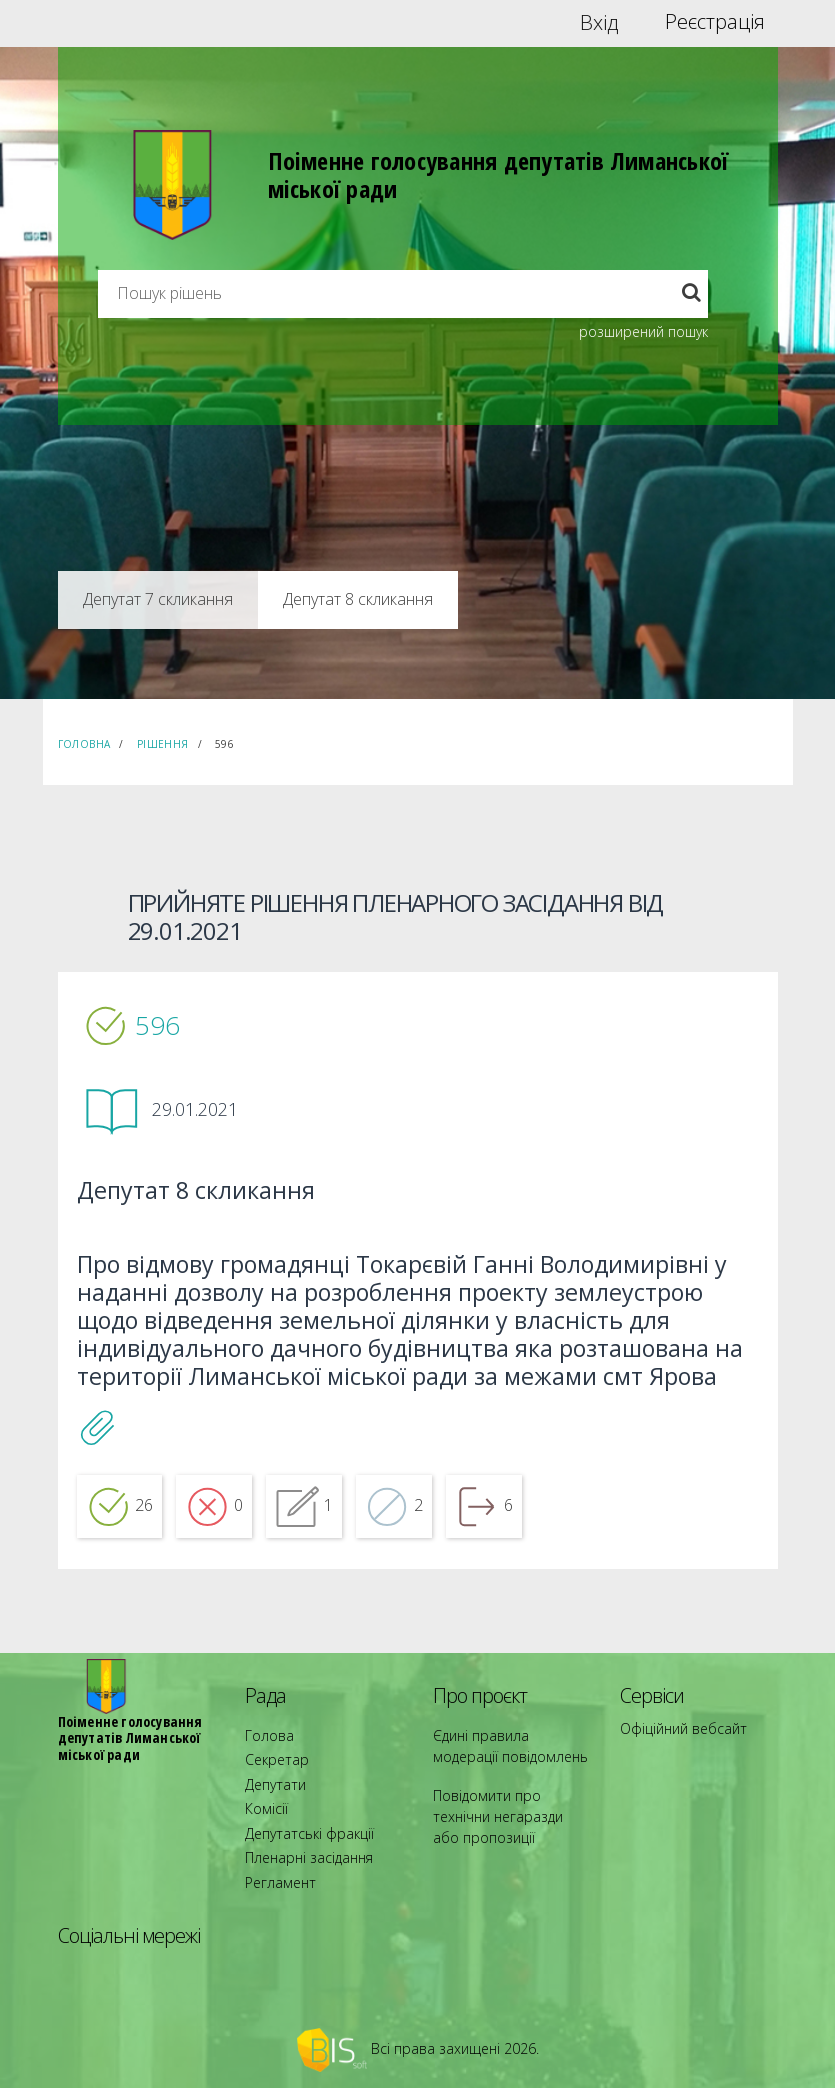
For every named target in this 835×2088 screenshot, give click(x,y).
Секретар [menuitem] (271, 1793)
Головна (84, 744)
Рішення (163, 744)
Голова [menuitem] (264, 1775)
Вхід (599, 22)
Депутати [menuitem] (271, 1811)
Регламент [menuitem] (275, 1883)
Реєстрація (715, 22)
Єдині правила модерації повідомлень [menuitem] (503, 1784)
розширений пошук (643, 331)
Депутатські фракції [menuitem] (299, 1847)
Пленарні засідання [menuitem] (300, 1865)
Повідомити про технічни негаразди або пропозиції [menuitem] (505, 1838)
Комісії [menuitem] (263, 1829)
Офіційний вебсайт (675, 1768)
